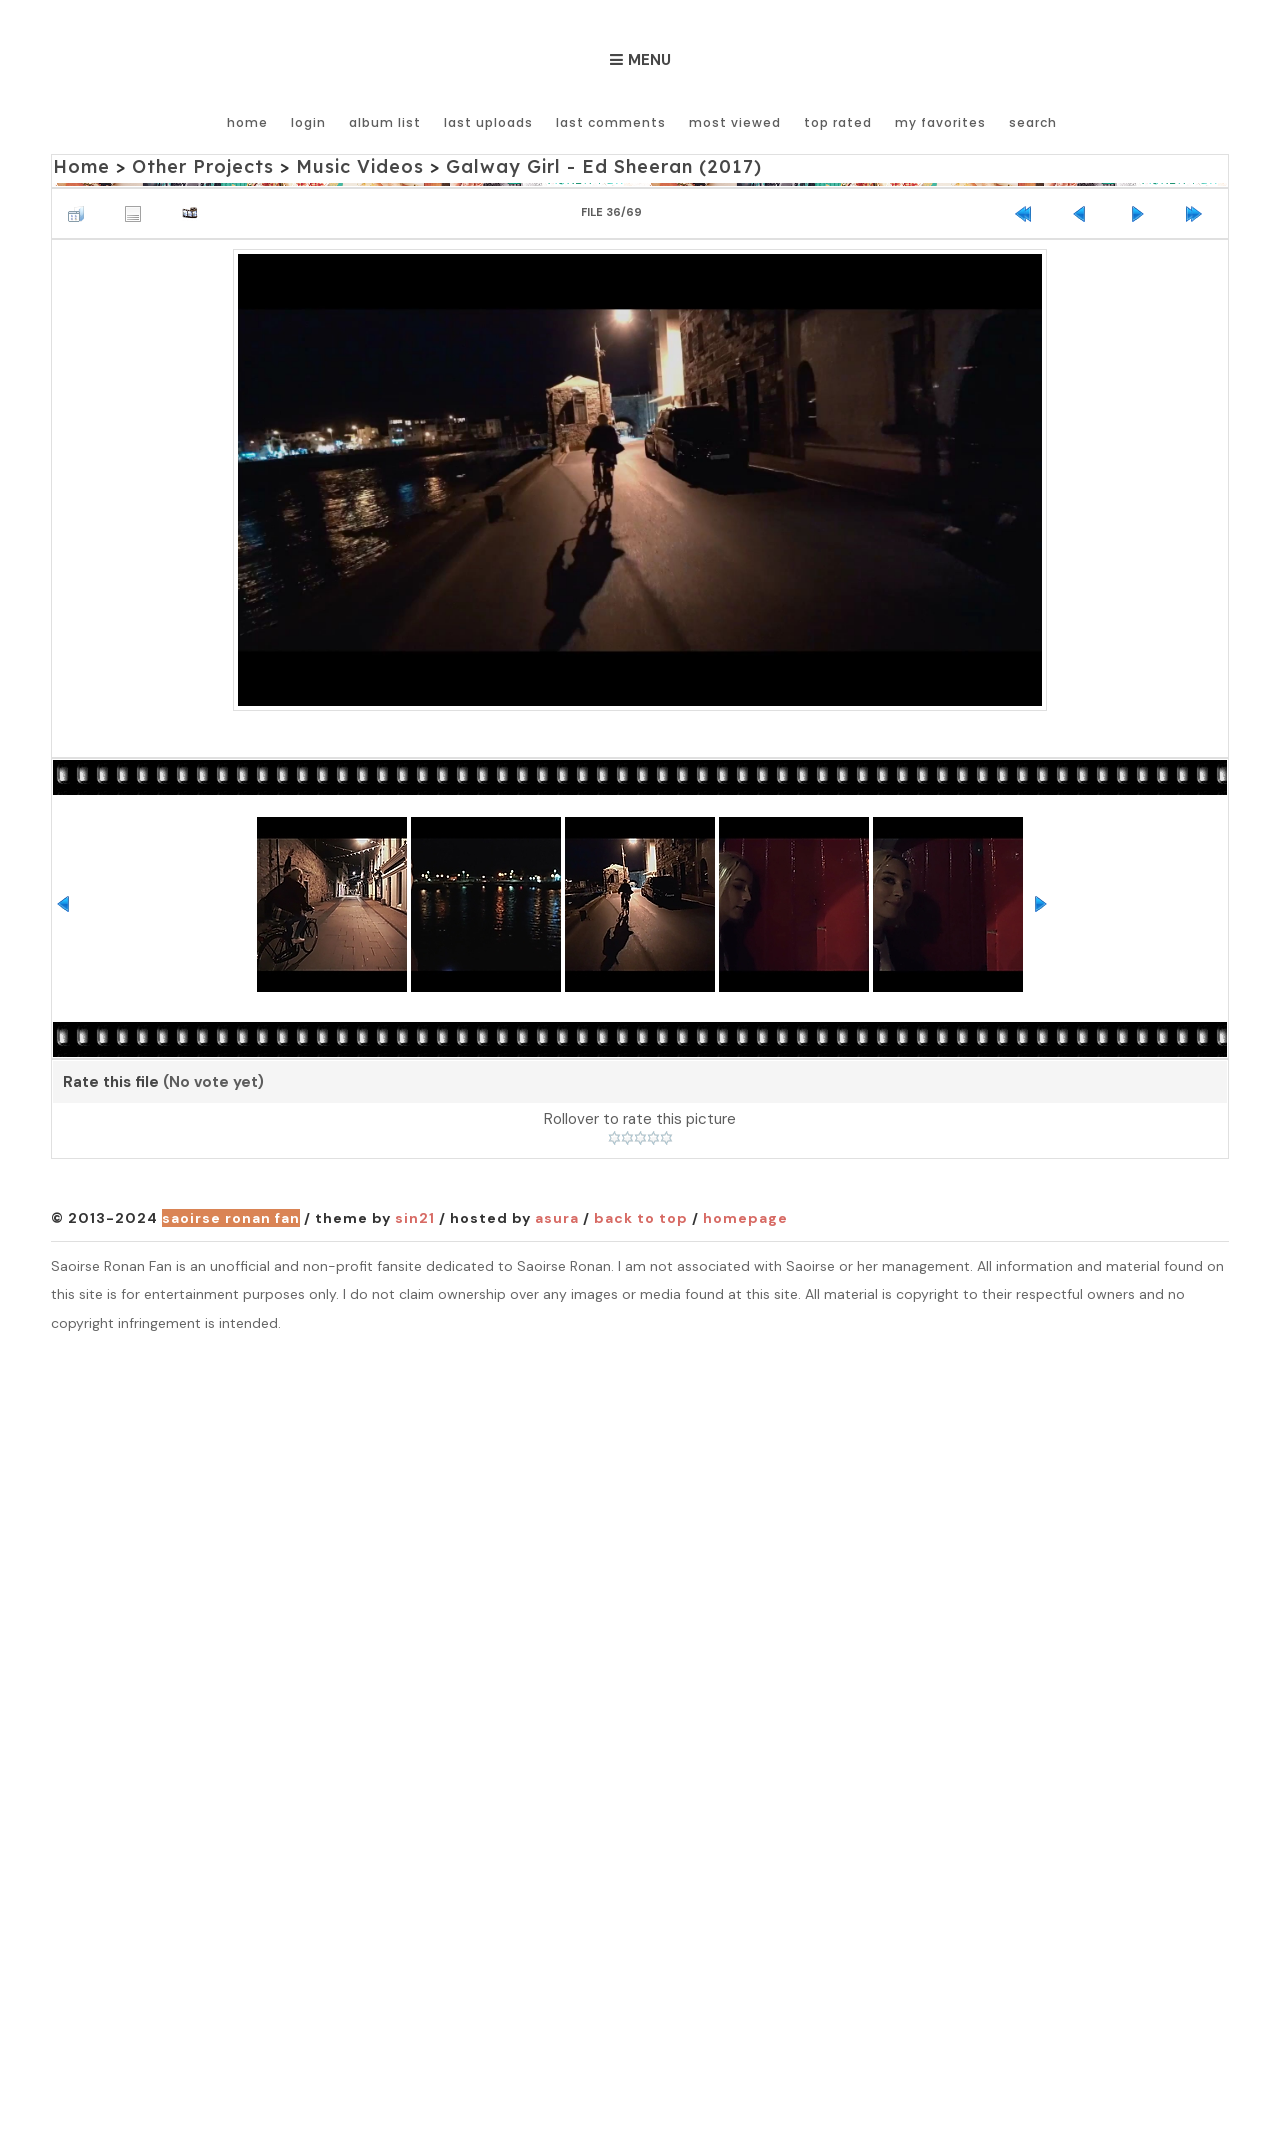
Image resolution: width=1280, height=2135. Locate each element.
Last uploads (488, 122)
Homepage (745, 1218)
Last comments (611, 122)
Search (1033, 122)
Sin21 (415, 1218)
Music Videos (360, 166)
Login (308, 122)
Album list (385, 122)
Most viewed (735, 122)
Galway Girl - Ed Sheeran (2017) (604, 166)
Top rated (838, 122)
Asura (557, 1218)
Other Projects (203, 166)
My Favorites (940, 122)
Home (247, 122)
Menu (649, 60)
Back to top (641, 1218)
